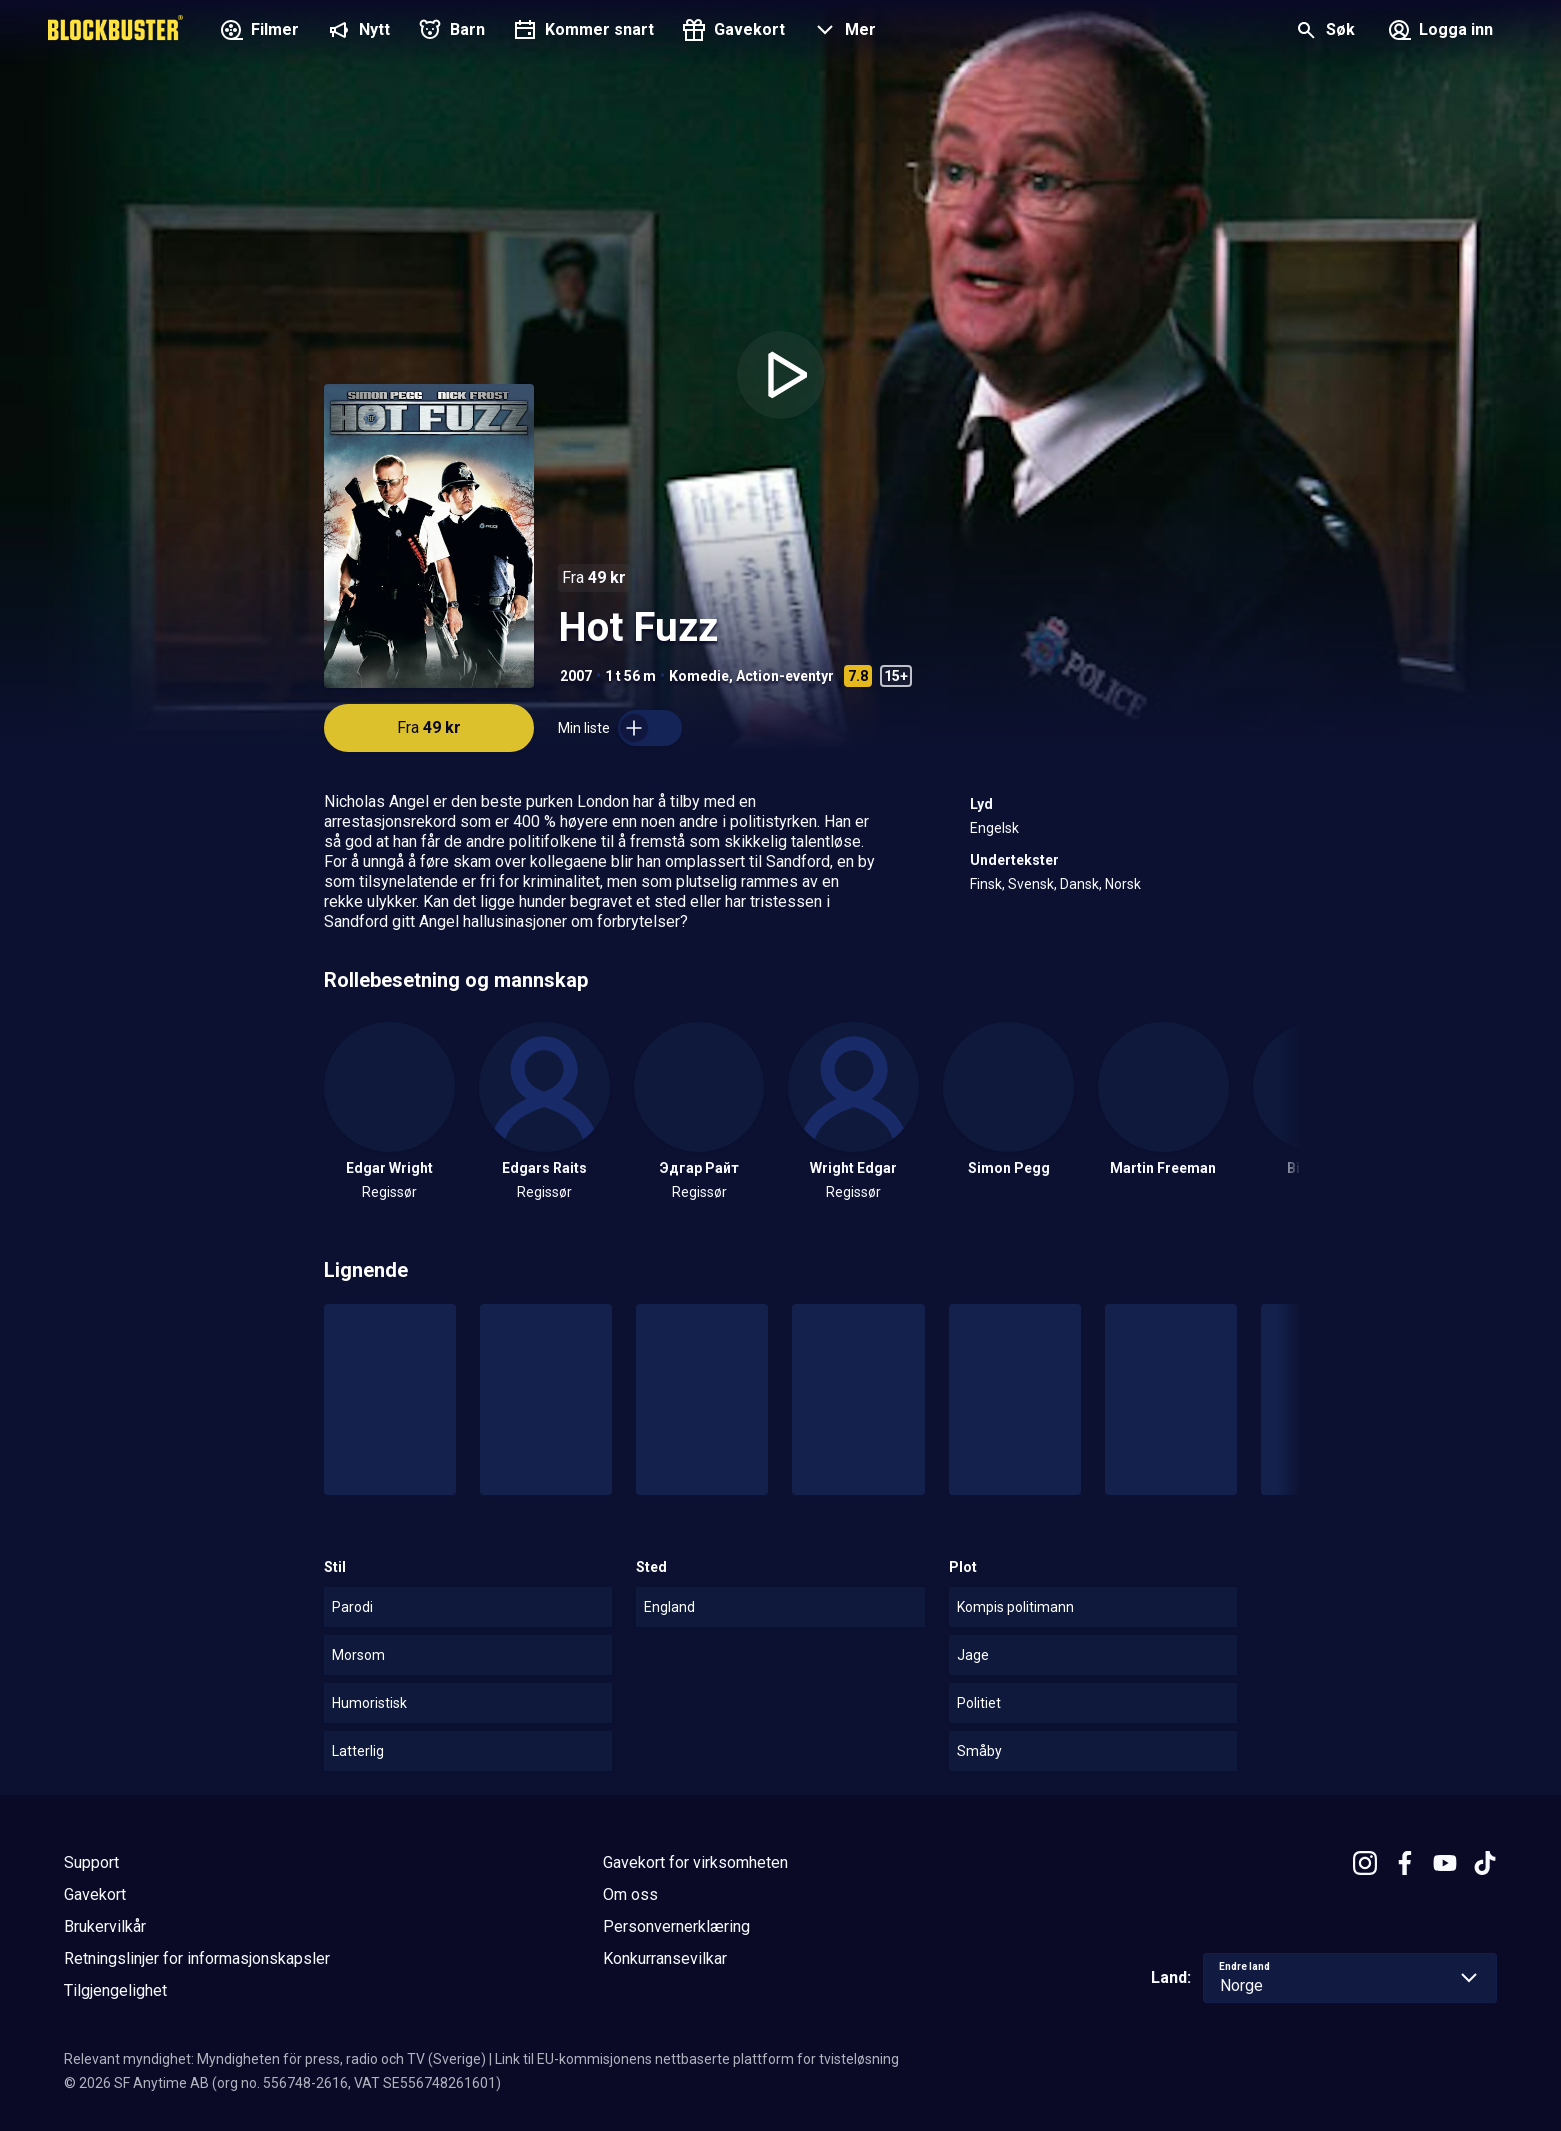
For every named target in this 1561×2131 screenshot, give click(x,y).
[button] (842, 32)
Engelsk (994, 828)
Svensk (1031, 884)
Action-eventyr (785, 676)
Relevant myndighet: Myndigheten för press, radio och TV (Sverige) (275, 2059)
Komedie (699, 676)
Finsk (986, 884)
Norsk (1123, 884)
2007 (576, 676)
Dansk (1079, 884)
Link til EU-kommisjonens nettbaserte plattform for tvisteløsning (697, 2059)
